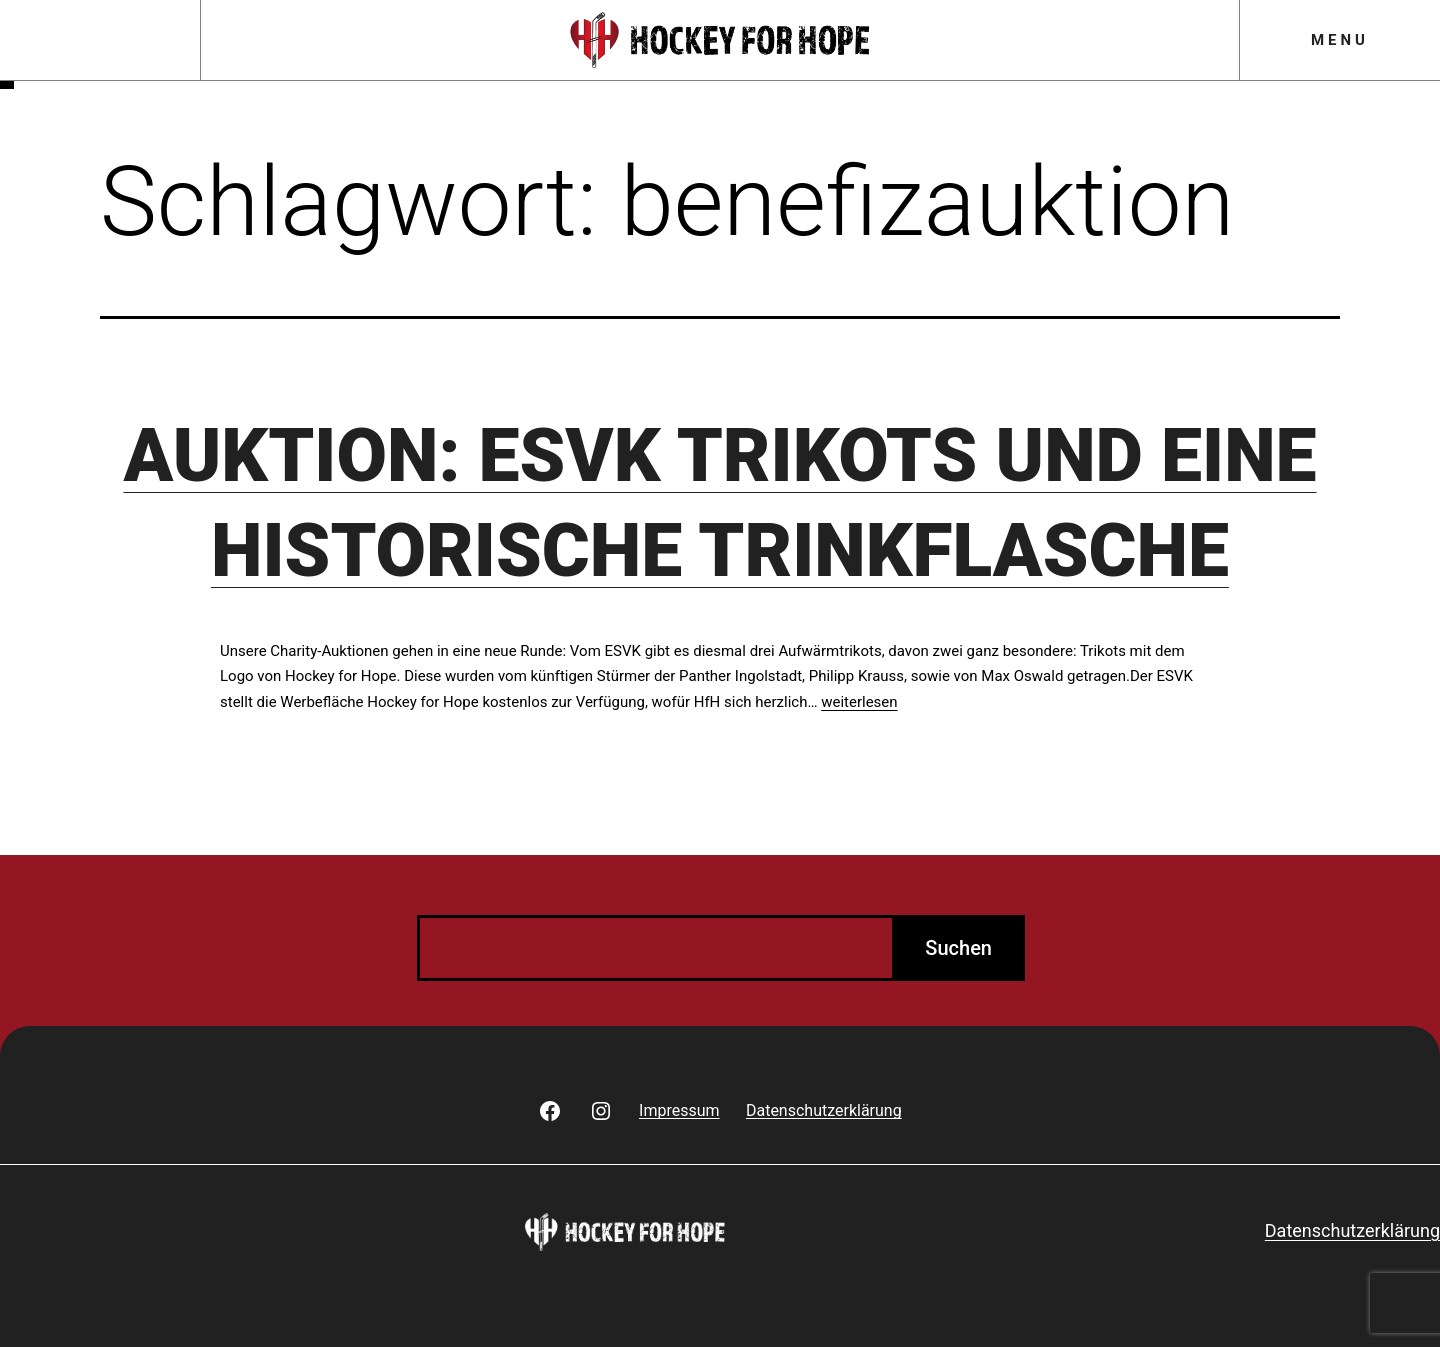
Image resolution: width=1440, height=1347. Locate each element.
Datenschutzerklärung (1352, 1230)
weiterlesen (859, 702)
